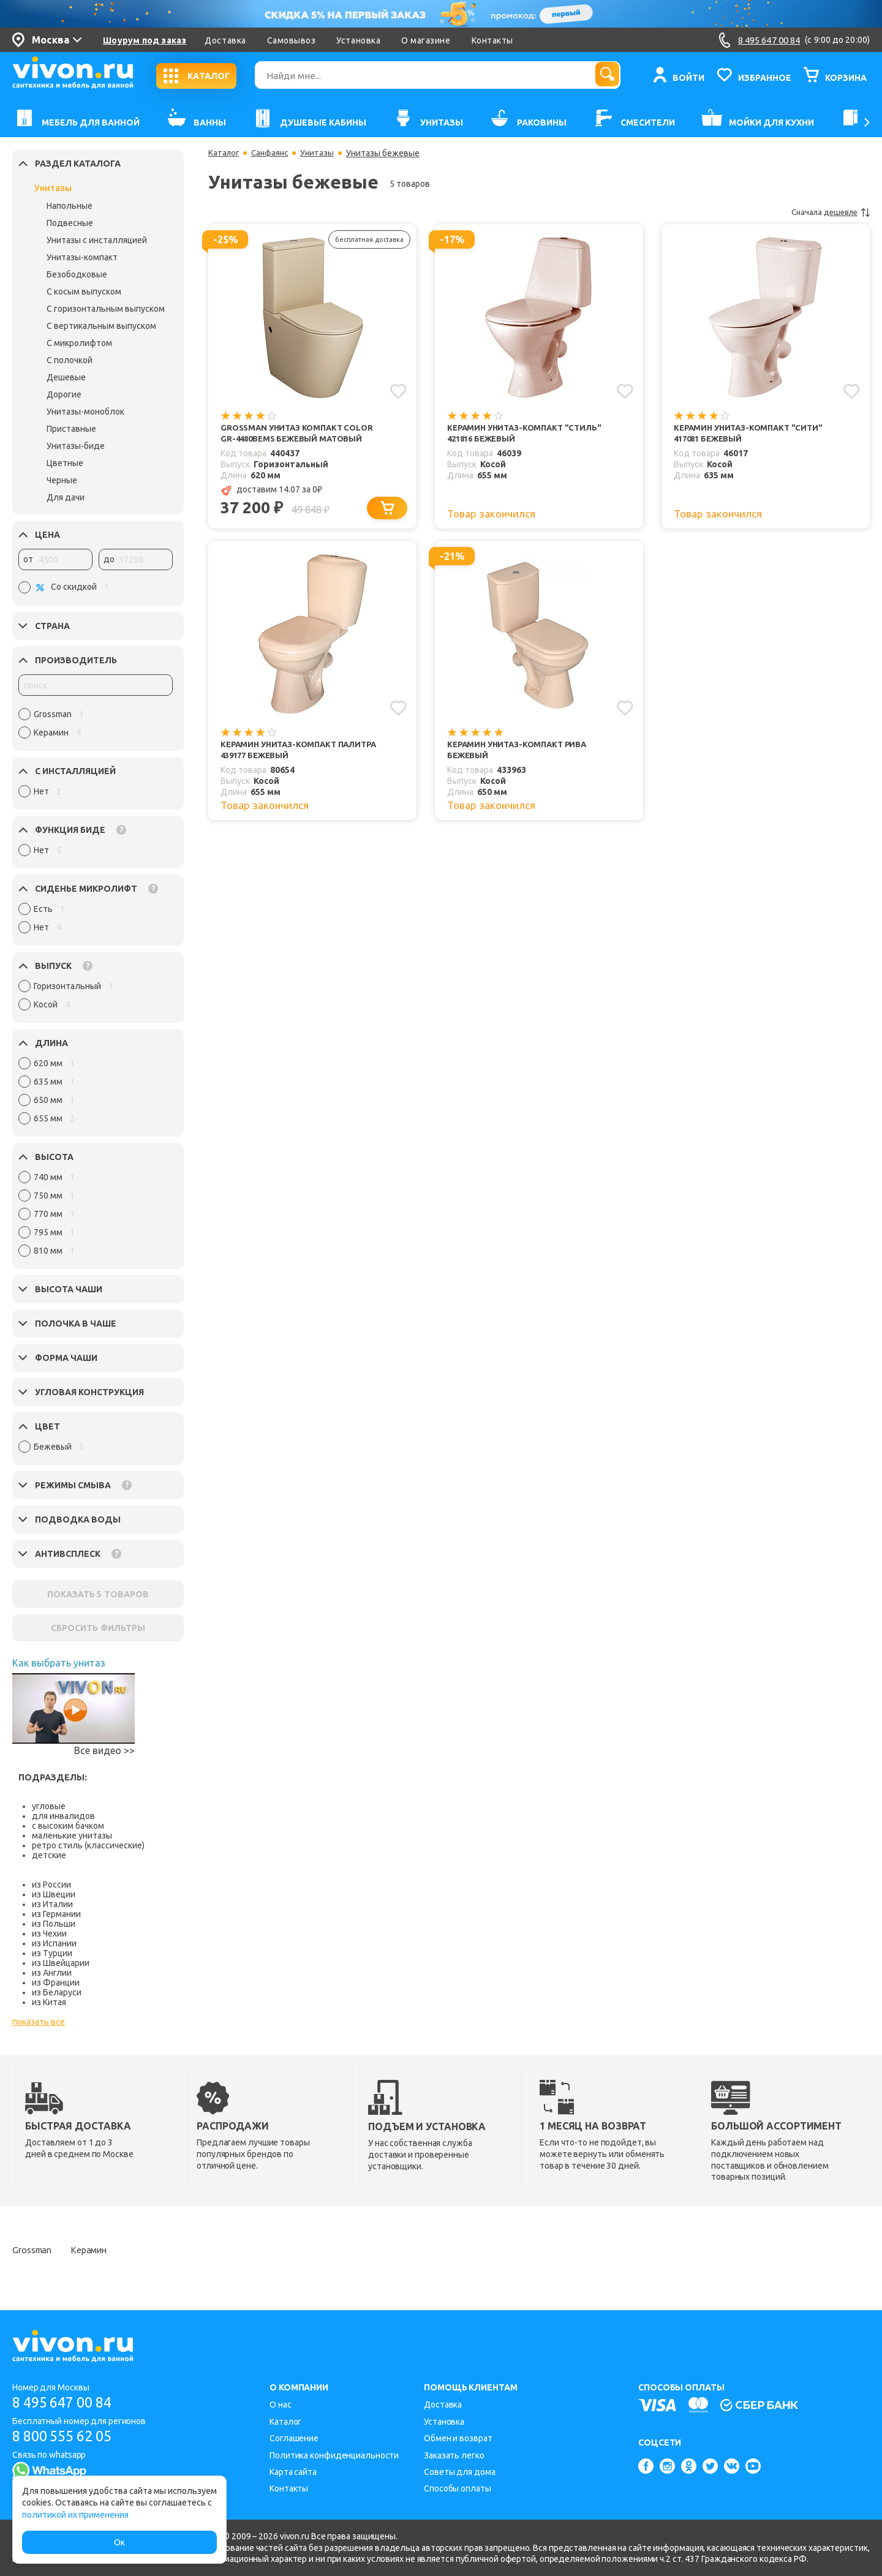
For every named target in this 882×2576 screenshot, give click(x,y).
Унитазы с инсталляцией (97, 240)
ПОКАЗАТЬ (98, 1594)
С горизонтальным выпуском (106, 309)
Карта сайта (293, 2472)
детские (49, 1855)
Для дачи (66, 497)
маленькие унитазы (72, 1835)
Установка (358, 40)
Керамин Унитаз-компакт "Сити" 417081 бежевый (752, 434)
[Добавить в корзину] (389, 510)
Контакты (492, 40)
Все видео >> (104, 1750)
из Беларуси (56, 1992)
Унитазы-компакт (82, 257)
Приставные (71, 429)
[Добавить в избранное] (398, 391)
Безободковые (77, 274)
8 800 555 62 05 (66, 2436)
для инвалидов (63, 1816)
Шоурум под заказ (144, 40)
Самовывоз (291, 40)
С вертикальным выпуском (101, 326)
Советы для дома (460, 2472)
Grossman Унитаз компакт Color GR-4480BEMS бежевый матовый (301, 434)
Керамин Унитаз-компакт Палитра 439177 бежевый (282, 753)
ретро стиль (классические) (88, 1845)
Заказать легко (454, 2455)
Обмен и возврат (458, 2438)
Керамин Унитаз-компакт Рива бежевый (521, 753)
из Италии (52, 1904)
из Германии (56, 1914)
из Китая (49, 2002)
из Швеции (53, 1894)
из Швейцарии (60, 1963)
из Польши (53, 1924)
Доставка (225, 40)
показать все (38, 2022)
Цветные (65, 463)
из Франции (56, 1982)
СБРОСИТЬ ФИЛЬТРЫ (98, 1628)
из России (51, 1884)
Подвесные (70, 223)
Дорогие (64, 394)
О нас (281, 2404)
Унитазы (53, 188)
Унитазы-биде (76, 446)
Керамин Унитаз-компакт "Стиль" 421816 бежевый (509, 434)
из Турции (52, 1953)
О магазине (425, 40)
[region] (95, 726)
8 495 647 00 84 (66, 2402)
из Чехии (49, 1933)
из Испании (54, 1943)
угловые (49, 1806)
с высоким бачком (68, 1826)
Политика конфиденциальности (334, 2455)
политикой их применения (75, 2515)
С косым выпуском (84, 291)
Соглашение (294, 2438)
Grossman (35, 2249)
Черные (62, 480)
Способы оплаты (457, 2488)
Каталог (224, 153)
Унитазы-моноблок (85, 411)
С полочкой (69, 360)
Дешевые (66, 377)
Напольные (69, 206)
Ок (119, 2542)
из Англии (52, 1973)
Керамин (99, 2249)
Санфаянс (272, 153)
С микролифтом (79, 343)
